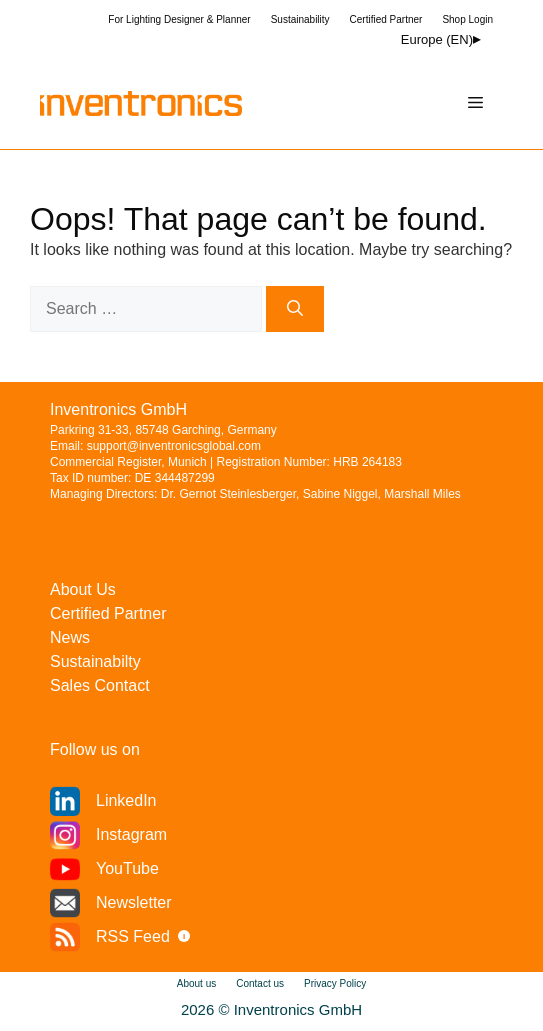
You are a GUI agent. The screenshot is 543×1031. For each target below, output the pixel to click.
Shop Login (467, 19)
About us (196, 983)
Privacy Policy (335, 983)
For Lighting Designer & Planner (179, 19)
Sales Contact (100, 685)
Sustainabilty (95, 661)
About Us (83, 589)
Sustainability (300, 19)
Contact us (260, 983)
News (70, 637)
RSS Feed (133, 936)
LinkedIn (126, 800)
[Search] (295, 309)
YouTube (127, 868)
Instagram (131, 834)
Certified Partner (386, 19)
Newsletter (134, 902)
